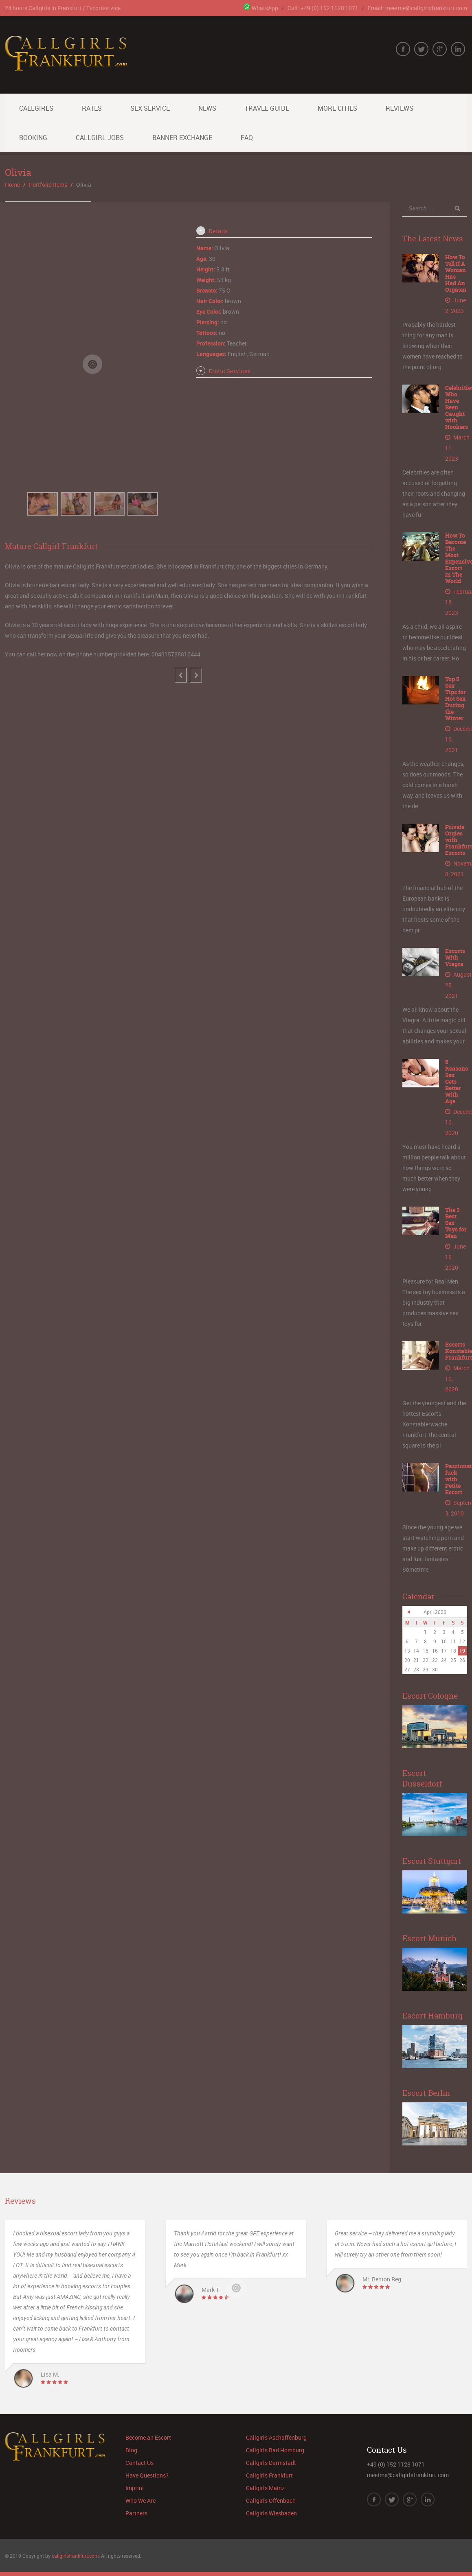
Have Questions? (147, 2475)
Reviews (399, 108)
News (207, 108)
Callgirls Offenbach (271, 2500)
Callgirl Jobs (100, 137)
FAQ (247, 137)
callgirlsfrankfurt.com (75, 2555)
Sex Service (150, 108)
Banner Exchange (182, 137)
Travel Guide (267, 108)
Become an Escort (148, 2437)
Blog (131, 2450)
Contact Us (139, 2463)
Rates (92, 108)
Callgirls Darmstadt (271, 2463)
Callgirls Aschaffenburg (276, 2437)
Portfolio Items (48, 184)
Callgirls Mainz (265, 2488)
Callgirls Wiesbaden (271, 2513)
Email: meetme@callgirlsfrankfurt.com (417, 8)
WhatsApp (261, 8)
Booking (33, 137)
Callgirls (36, 108)
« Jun (409, 1612)
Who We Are (140, 2500)
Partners (136, 2513)
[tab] (284, 231)
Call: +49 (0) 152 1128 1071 (323, 8)
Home (12, 184)
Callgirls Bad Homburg (275, 2450)
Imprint (134, 2488)
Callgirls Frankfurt (269, 2475)
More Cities (337, 108)
